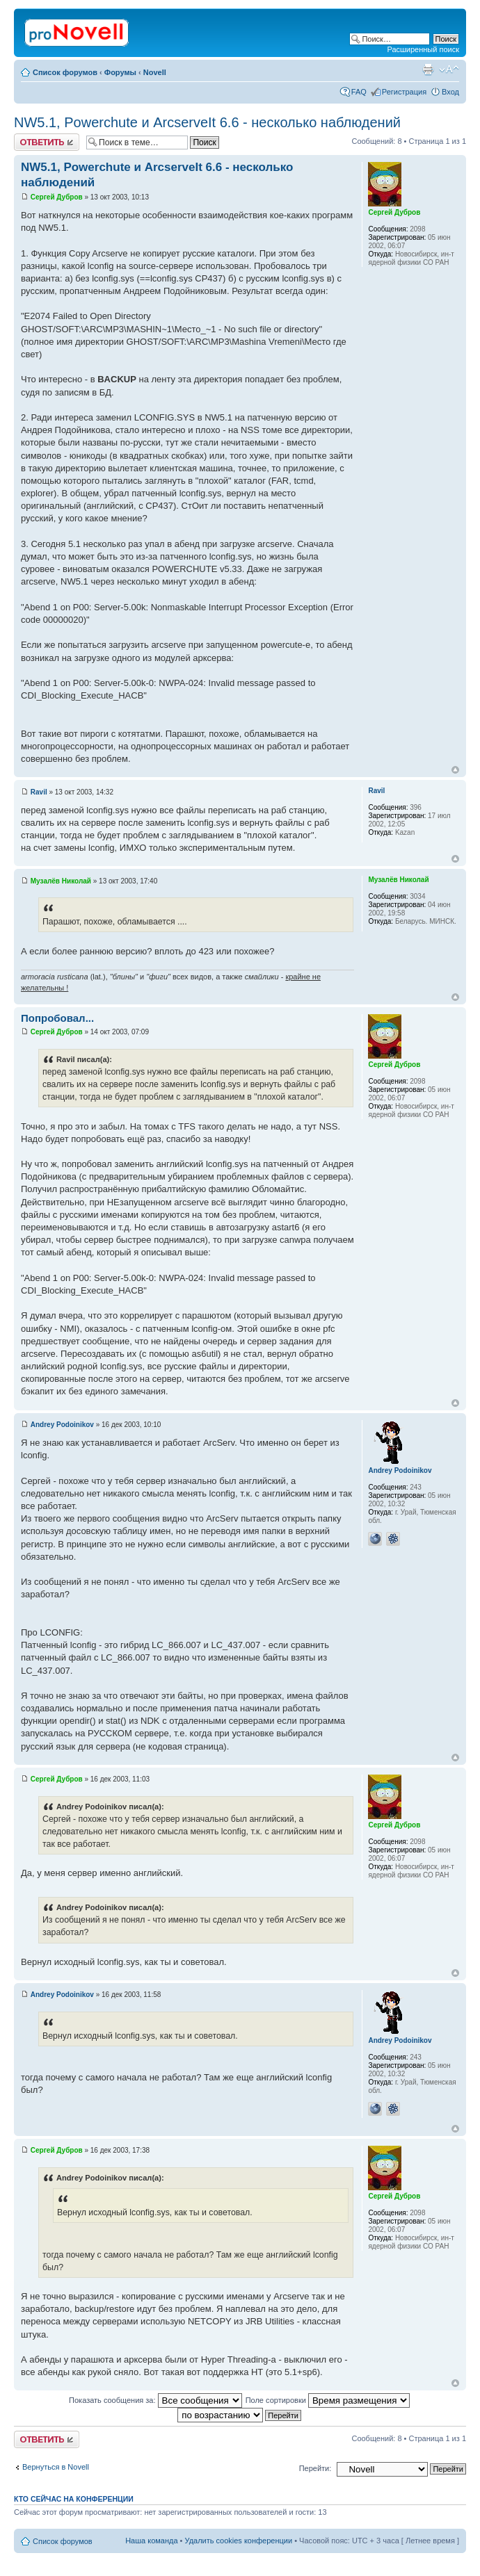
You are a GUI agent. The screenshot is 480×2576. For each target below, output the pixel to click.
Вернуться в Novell (55, 2467)
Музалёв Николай (61, 881)
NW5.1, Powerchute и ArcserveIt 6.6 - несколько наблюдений (207, 122)
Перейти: (315, 2468)
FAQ (359, 92)
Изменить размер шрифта (449, 69)
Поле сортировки (328, 2400)
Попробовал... (57, 1018)
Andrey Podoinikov (62, 1424)
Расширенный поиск (423, 49)
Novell (154, 72)
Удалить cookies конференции (239, 2540)
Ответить (46, 142)
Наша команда (151, 2540)
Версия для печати (427, 69)
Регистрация (404, 92)
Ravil (39, 792)
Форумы (120, 72)
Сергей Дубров (57, 197)
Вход (450, 92)
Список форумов (65, 72)
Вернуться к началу (455, 770)
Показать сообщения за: (155, 2400)
